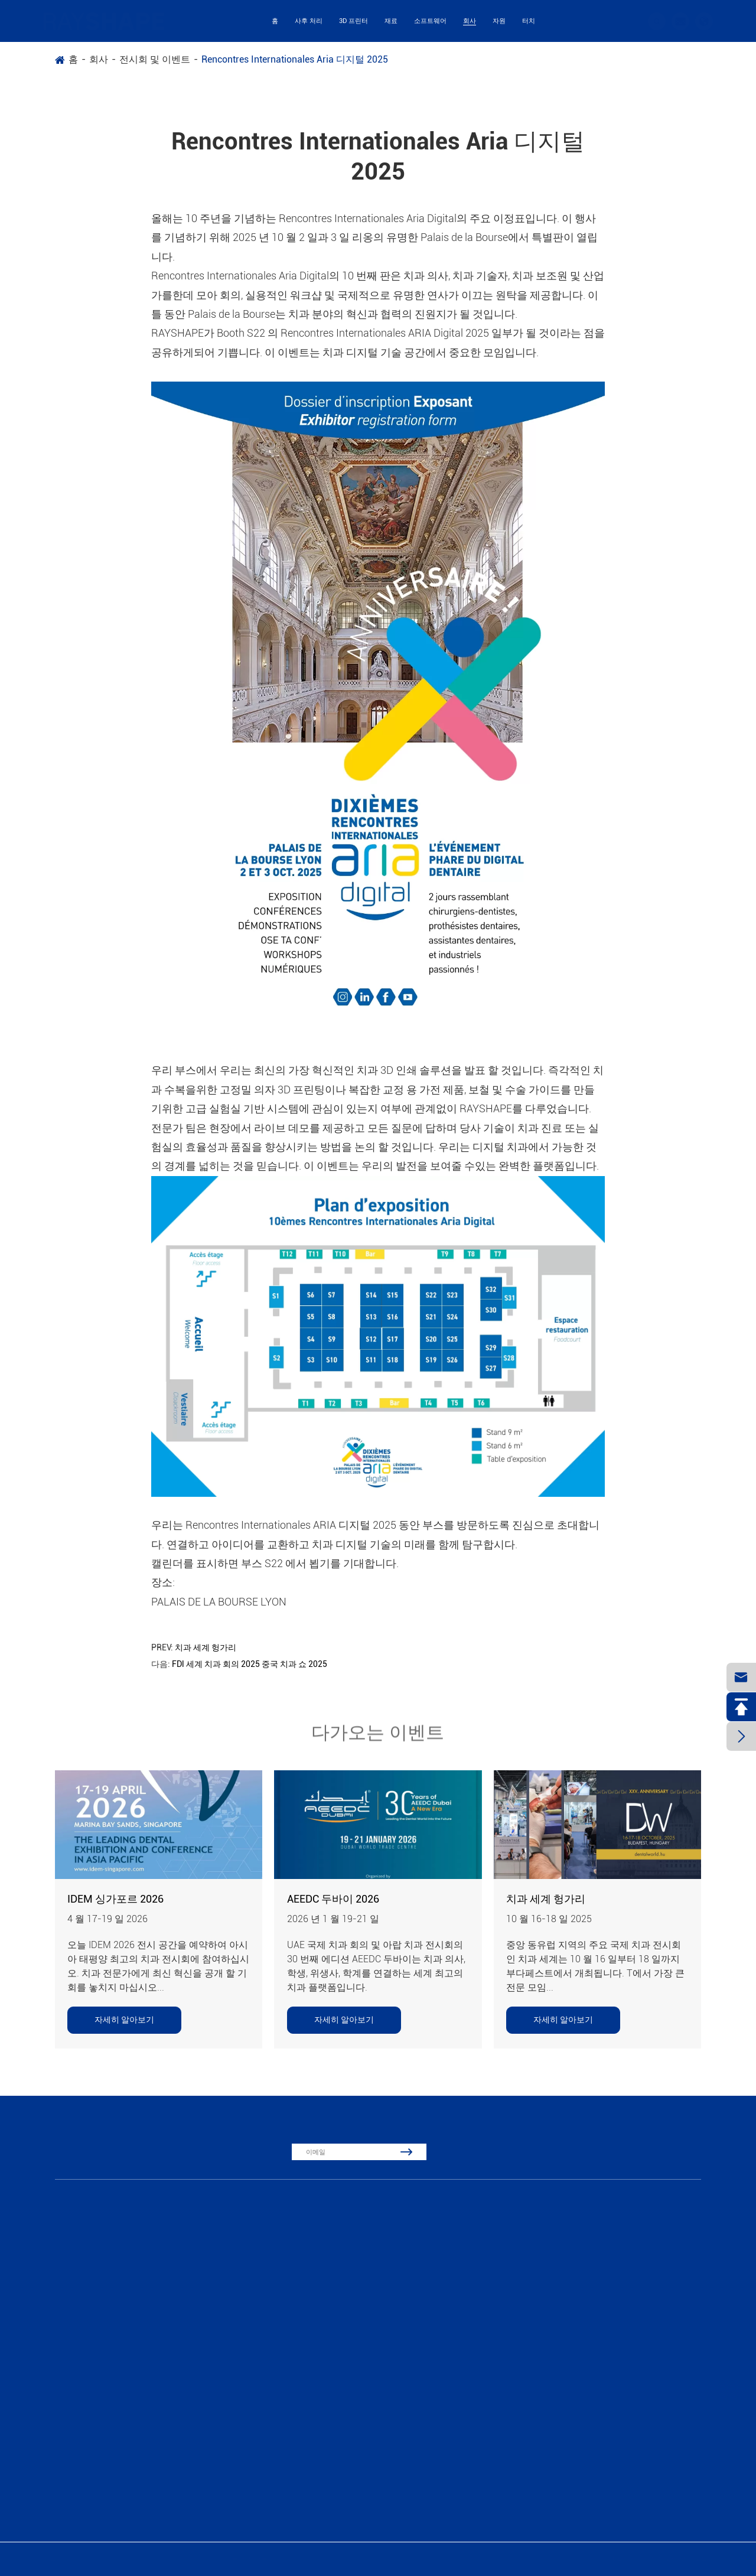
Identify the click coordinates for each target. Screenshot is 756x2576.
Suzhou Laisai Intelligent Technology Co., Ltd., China (148, 2559)
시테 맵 (621, 2559)
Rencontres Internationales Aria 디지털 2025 (294, 59)
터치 (528, 21)
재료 (390, 21)
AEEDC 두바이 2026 (333, 1899)
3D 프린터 (353, 21)
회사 (469, 21)
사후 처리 (308, 21)
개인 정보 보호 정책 (677, 2559)
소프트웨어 (430, 21)
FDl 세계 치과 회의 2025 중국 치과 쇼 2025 (249, 1664)
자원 (499, 21)
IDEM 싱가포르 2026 (115, 1899)
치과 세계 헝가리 (205, 1647)
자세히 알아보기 (124, 2019)
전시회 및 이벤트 (154, 59)
